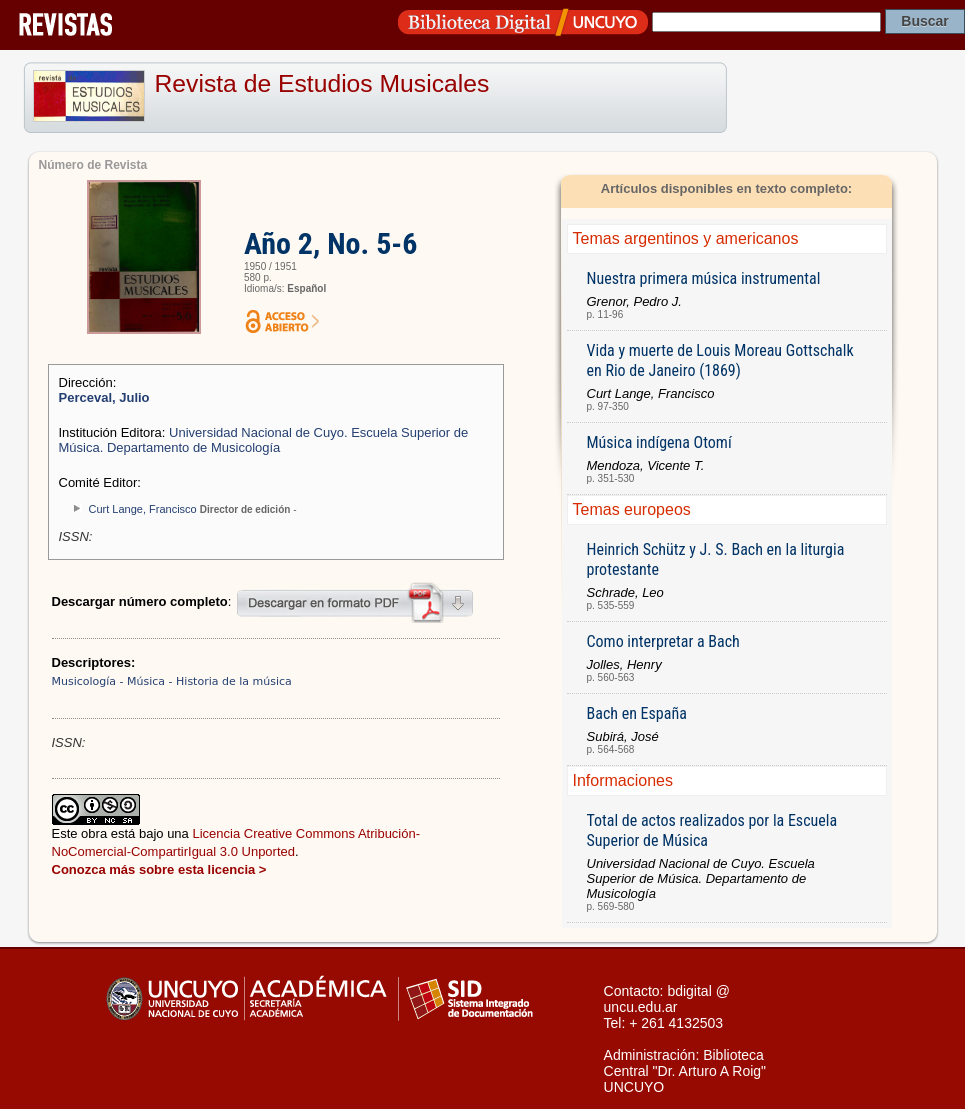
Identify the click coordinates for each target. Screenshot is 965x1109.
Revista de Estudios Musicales (322, 83)
